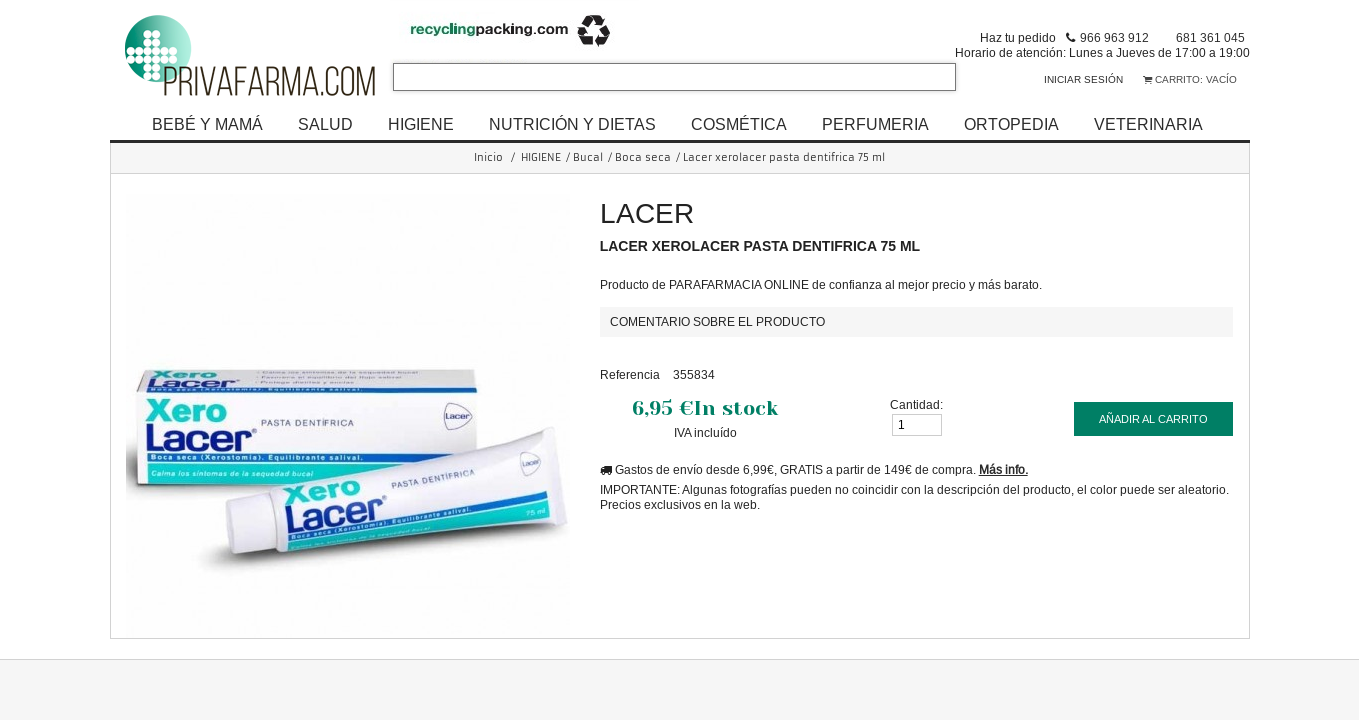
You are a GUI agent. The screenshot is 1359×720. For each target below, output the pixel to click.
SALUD (325, 124)
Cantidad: (916, 404)
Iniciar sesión (1083, 79)
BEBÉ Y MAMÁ (207, 124)
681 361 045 (1210, 37)
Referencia (630, 374)
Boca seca (643, 157)
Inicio (488, 157)
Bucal (588, 157)
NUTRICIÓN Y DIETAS (572, 124)
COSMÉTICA (739, 124)
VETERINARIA (1148, 124)
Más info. (1003, 469)
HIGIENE (421, 124)
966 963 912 (1114, 37)
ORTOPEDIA (1011, 124)
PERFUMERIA (875, 124)
